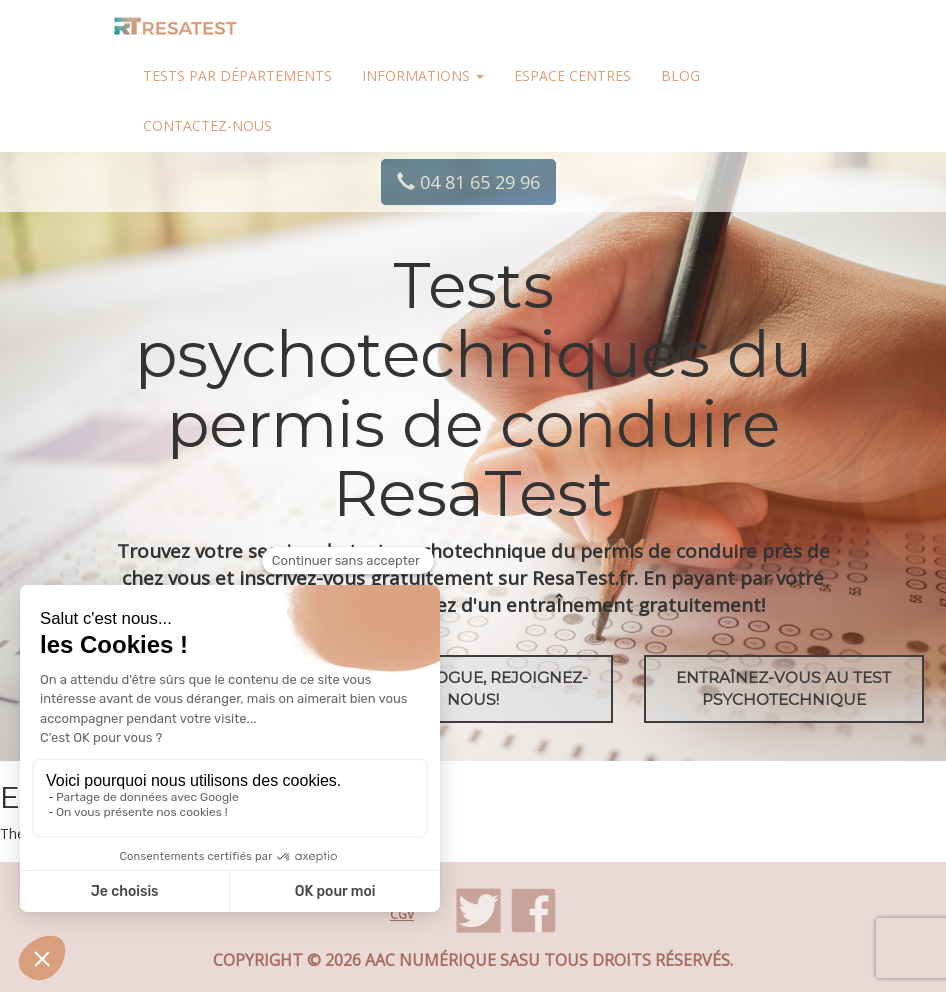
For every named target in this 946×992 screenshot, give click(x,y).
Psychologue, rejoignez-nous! (473, 688)
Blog (680, 75)
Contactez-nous (207, 125)
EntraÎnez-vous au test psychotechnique (783, 688)
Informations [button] (423, 75)
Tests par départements (237, 75)
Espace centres (572, 75)
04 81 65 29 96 (468, 182)
